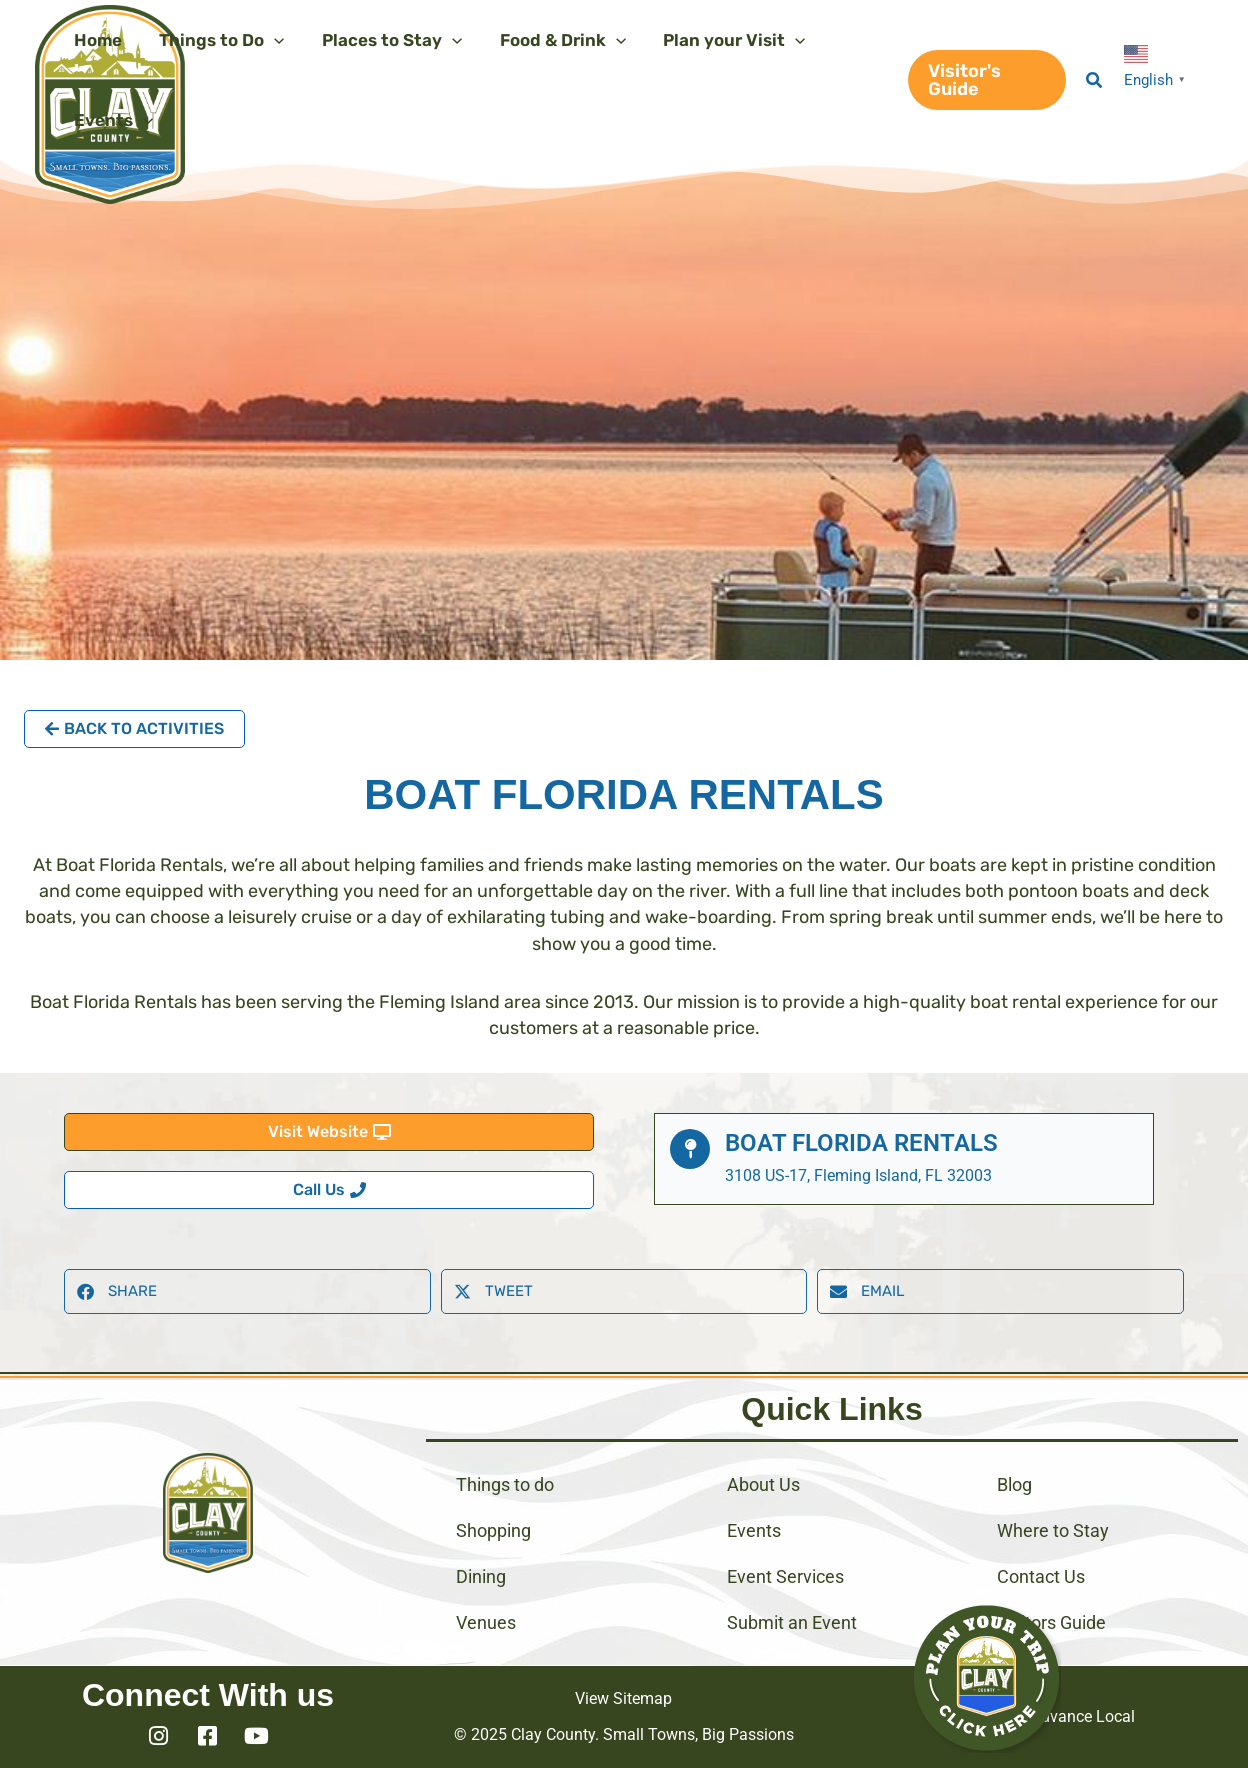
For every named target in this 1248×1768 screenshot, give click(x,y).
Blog (1014, 1484)
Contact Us (1041, 1576)
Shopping (493, 1530)
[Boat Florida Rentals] (690, 1149)
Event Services (785, 1576)
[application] (269, 40)
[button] (983, 80)
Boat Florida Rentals (861, 1143)
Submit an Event (792, 1622)
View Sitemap (623, 1698)
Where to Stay (1053, 1530)
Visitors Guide (1051, 1622)
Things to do (505, 1484)
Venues (486, 1622)
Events (754, 1530)
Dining (481, 1576)
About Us (763, 1484)
